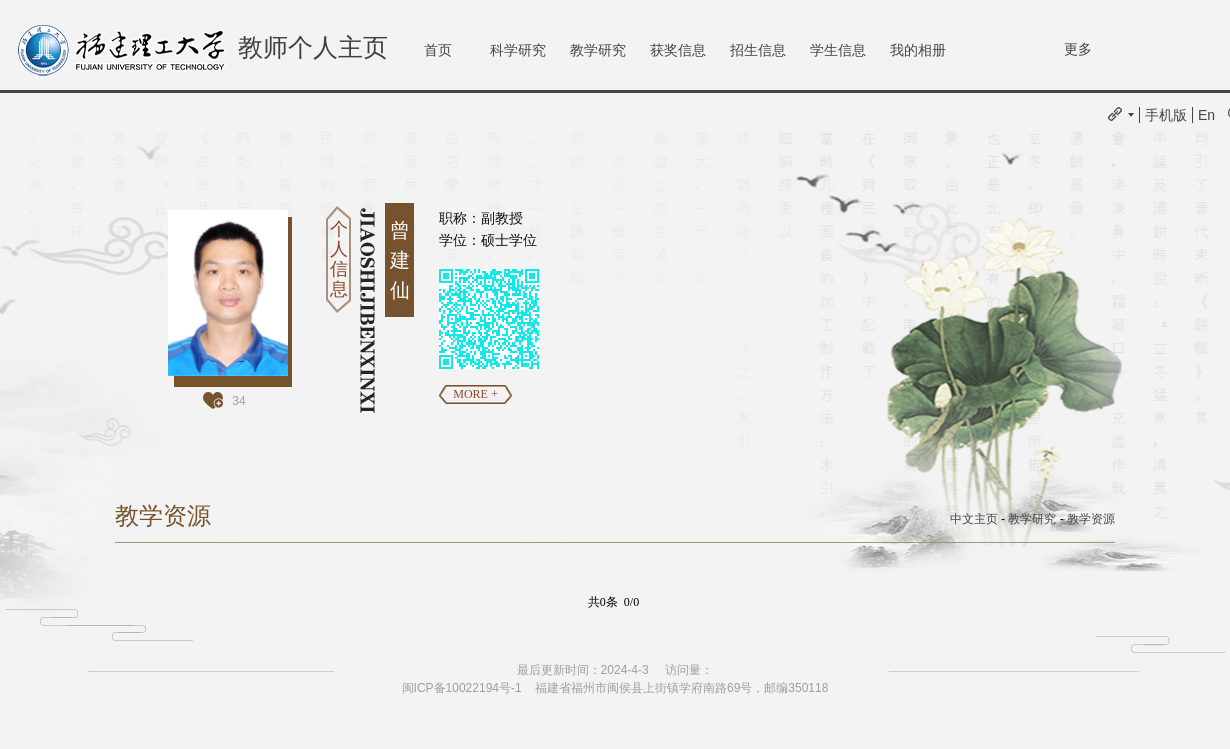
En (1206, 115)
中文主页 (974, 519)
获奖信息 (678, 50)
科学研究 (518, 50)
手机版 (1166, 115)
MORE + (475, 394)
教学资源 (1091, 519)
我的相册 (918, 50)
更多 (1078, 49)
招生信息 (758, 50)
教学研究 (598, 50)
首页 (438, 50)
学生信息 (838, 50)
